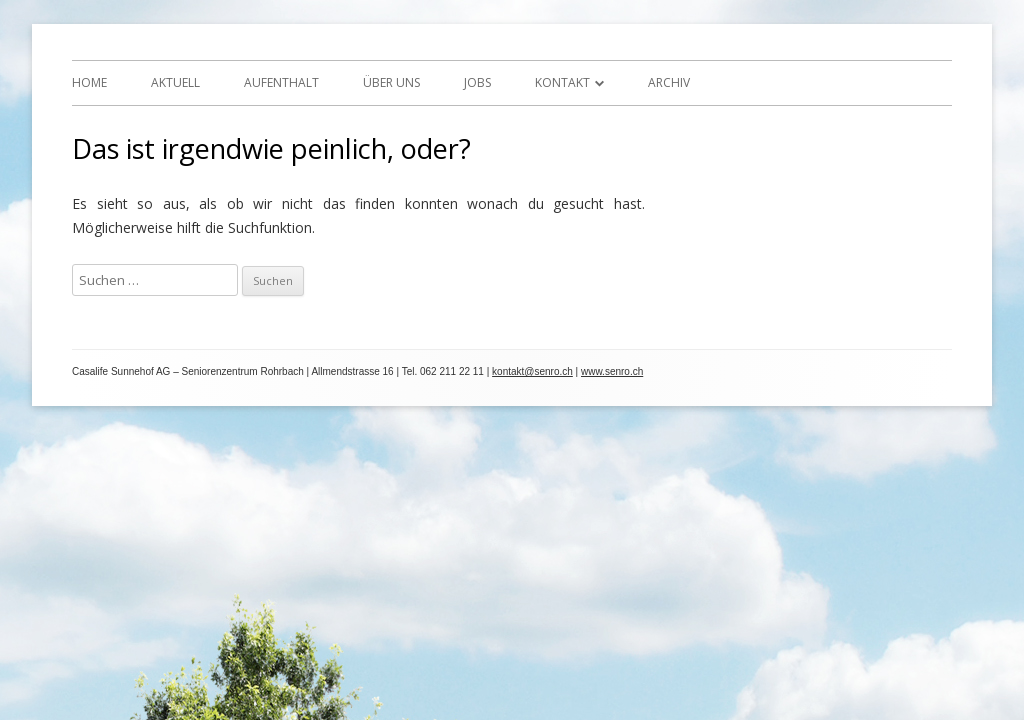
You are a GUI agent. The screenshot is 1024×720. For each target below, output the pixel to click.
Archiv (669, 82)
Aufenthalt (281, 82)
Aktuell (175, 82)
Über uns (391, 82)
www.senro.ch (612, 371)
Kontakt (562, 82)
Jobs (477, 82)
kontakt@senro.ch (532, 371)
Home (89, 82)
